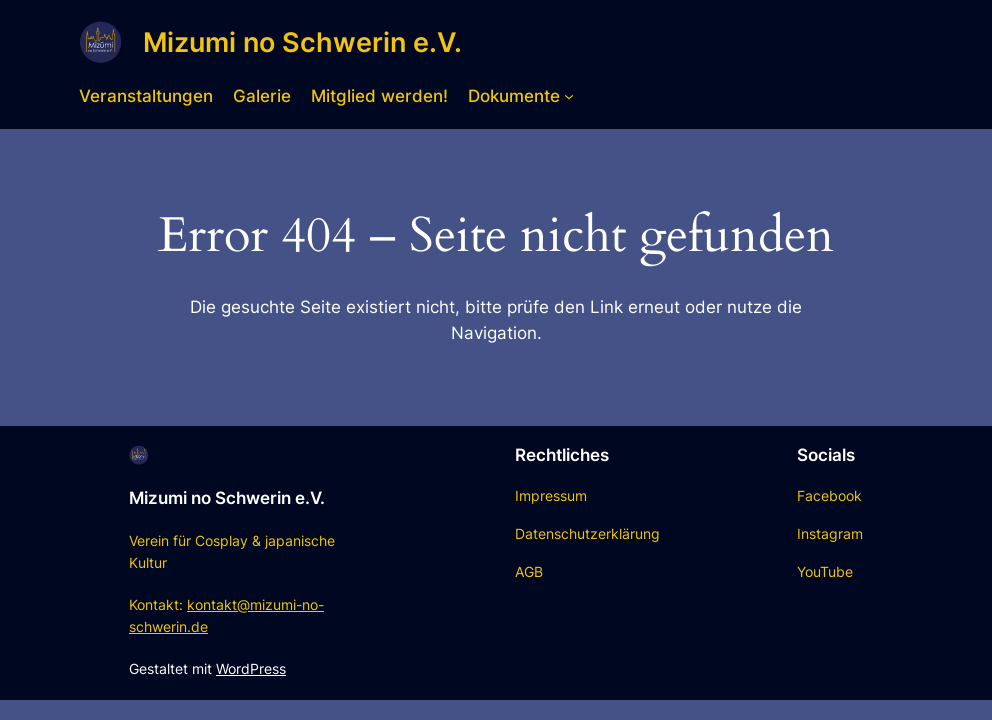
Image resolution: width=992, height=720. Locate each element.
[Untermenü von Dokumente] (569, 96)
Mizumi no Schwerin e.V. (302, 42)
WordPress (251, 668)
